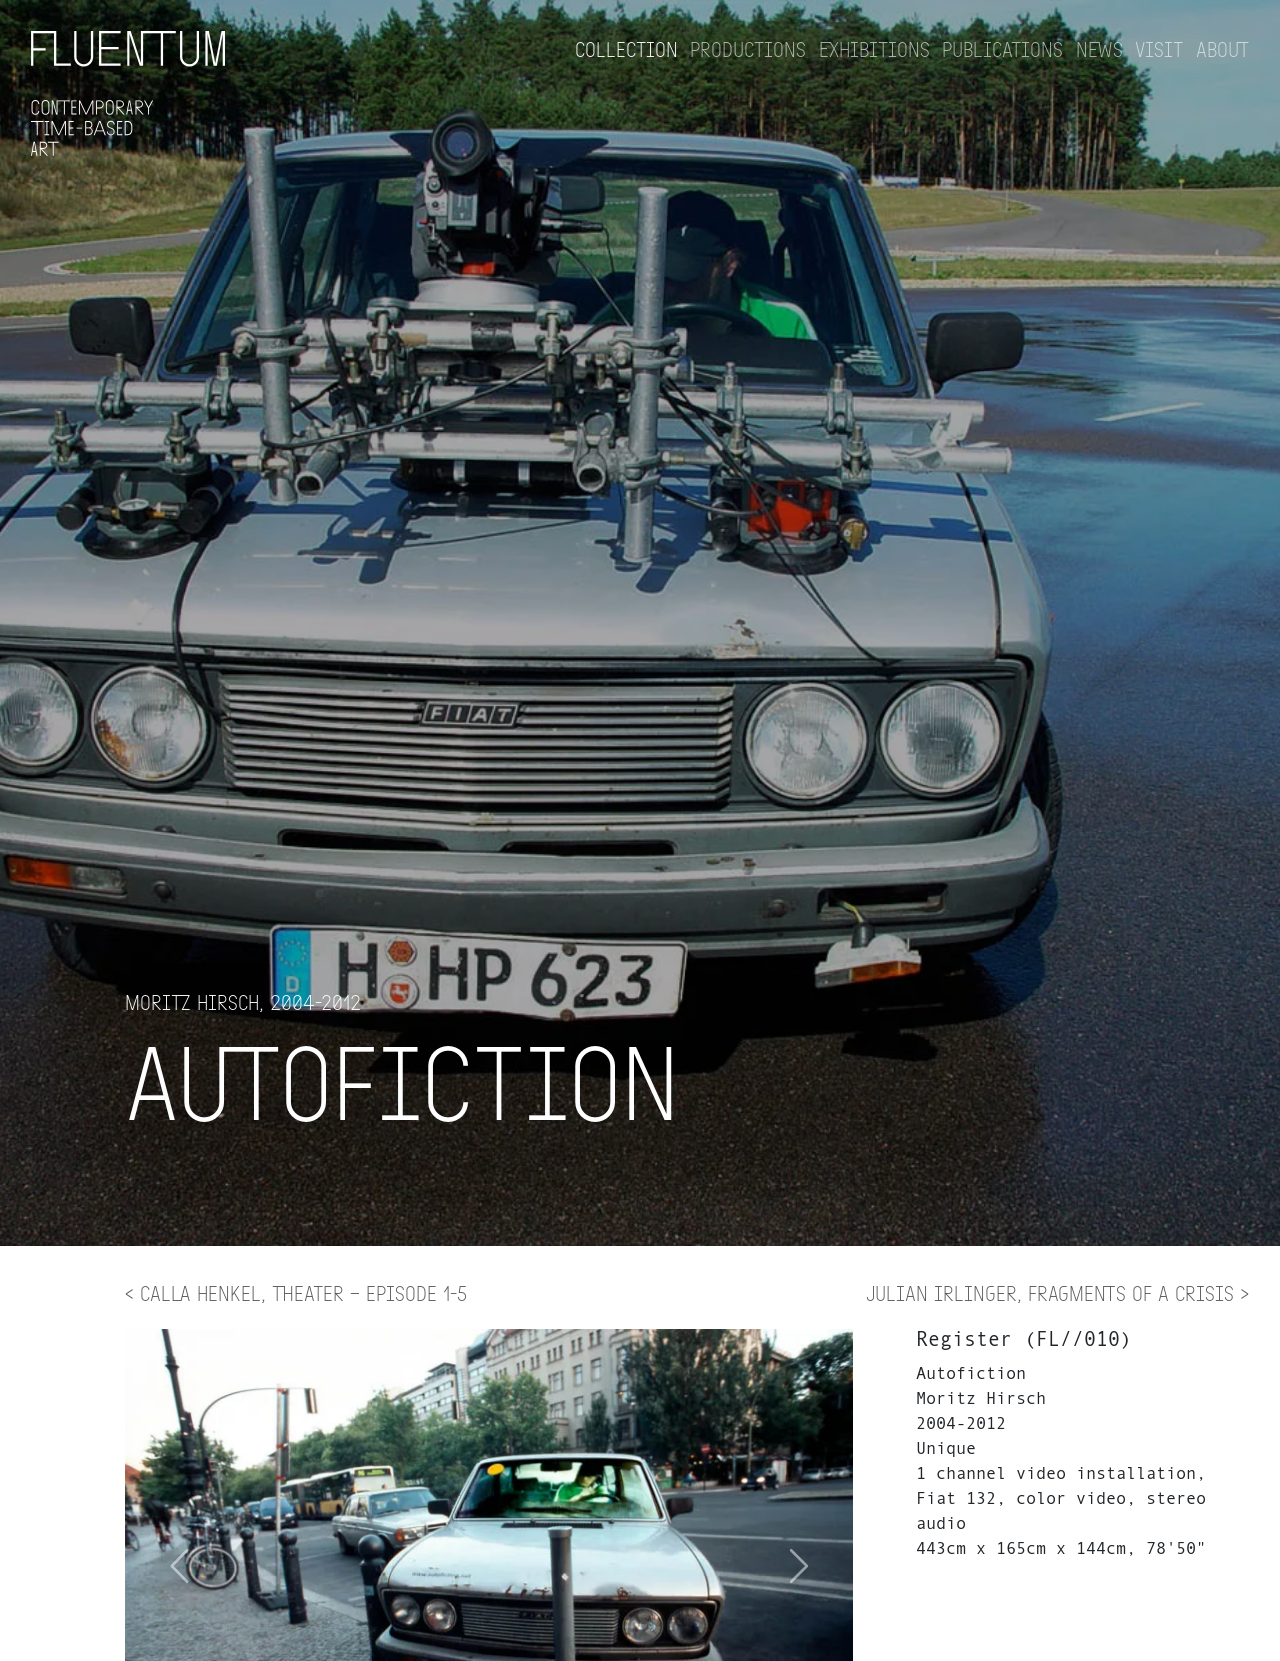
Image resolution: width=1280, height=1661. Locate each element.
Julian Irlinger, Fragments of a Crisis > (1057, 1292)
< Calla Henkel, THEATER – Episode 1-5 (296, 1292)
